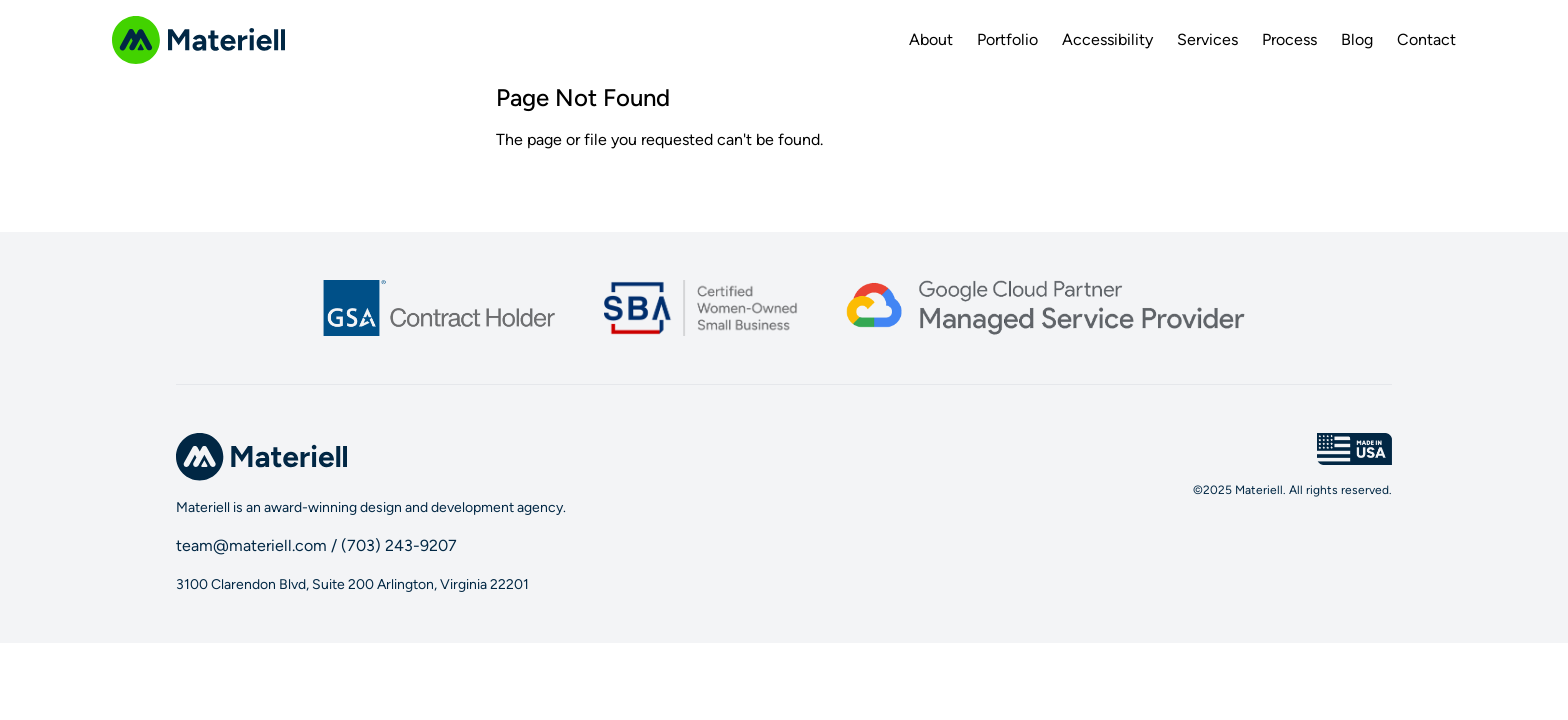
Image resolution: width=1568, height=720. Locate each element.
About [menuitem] (931, 39)
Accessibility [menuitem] (1107, 39)
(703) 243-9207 (399, 545)
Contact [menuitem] (1426, 39)
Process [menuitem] (1289, 39)
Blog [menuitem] (1357, 39)
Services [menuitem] (1207, 39)
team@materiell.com (251, 545)
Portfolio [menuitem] (1007, 39)
